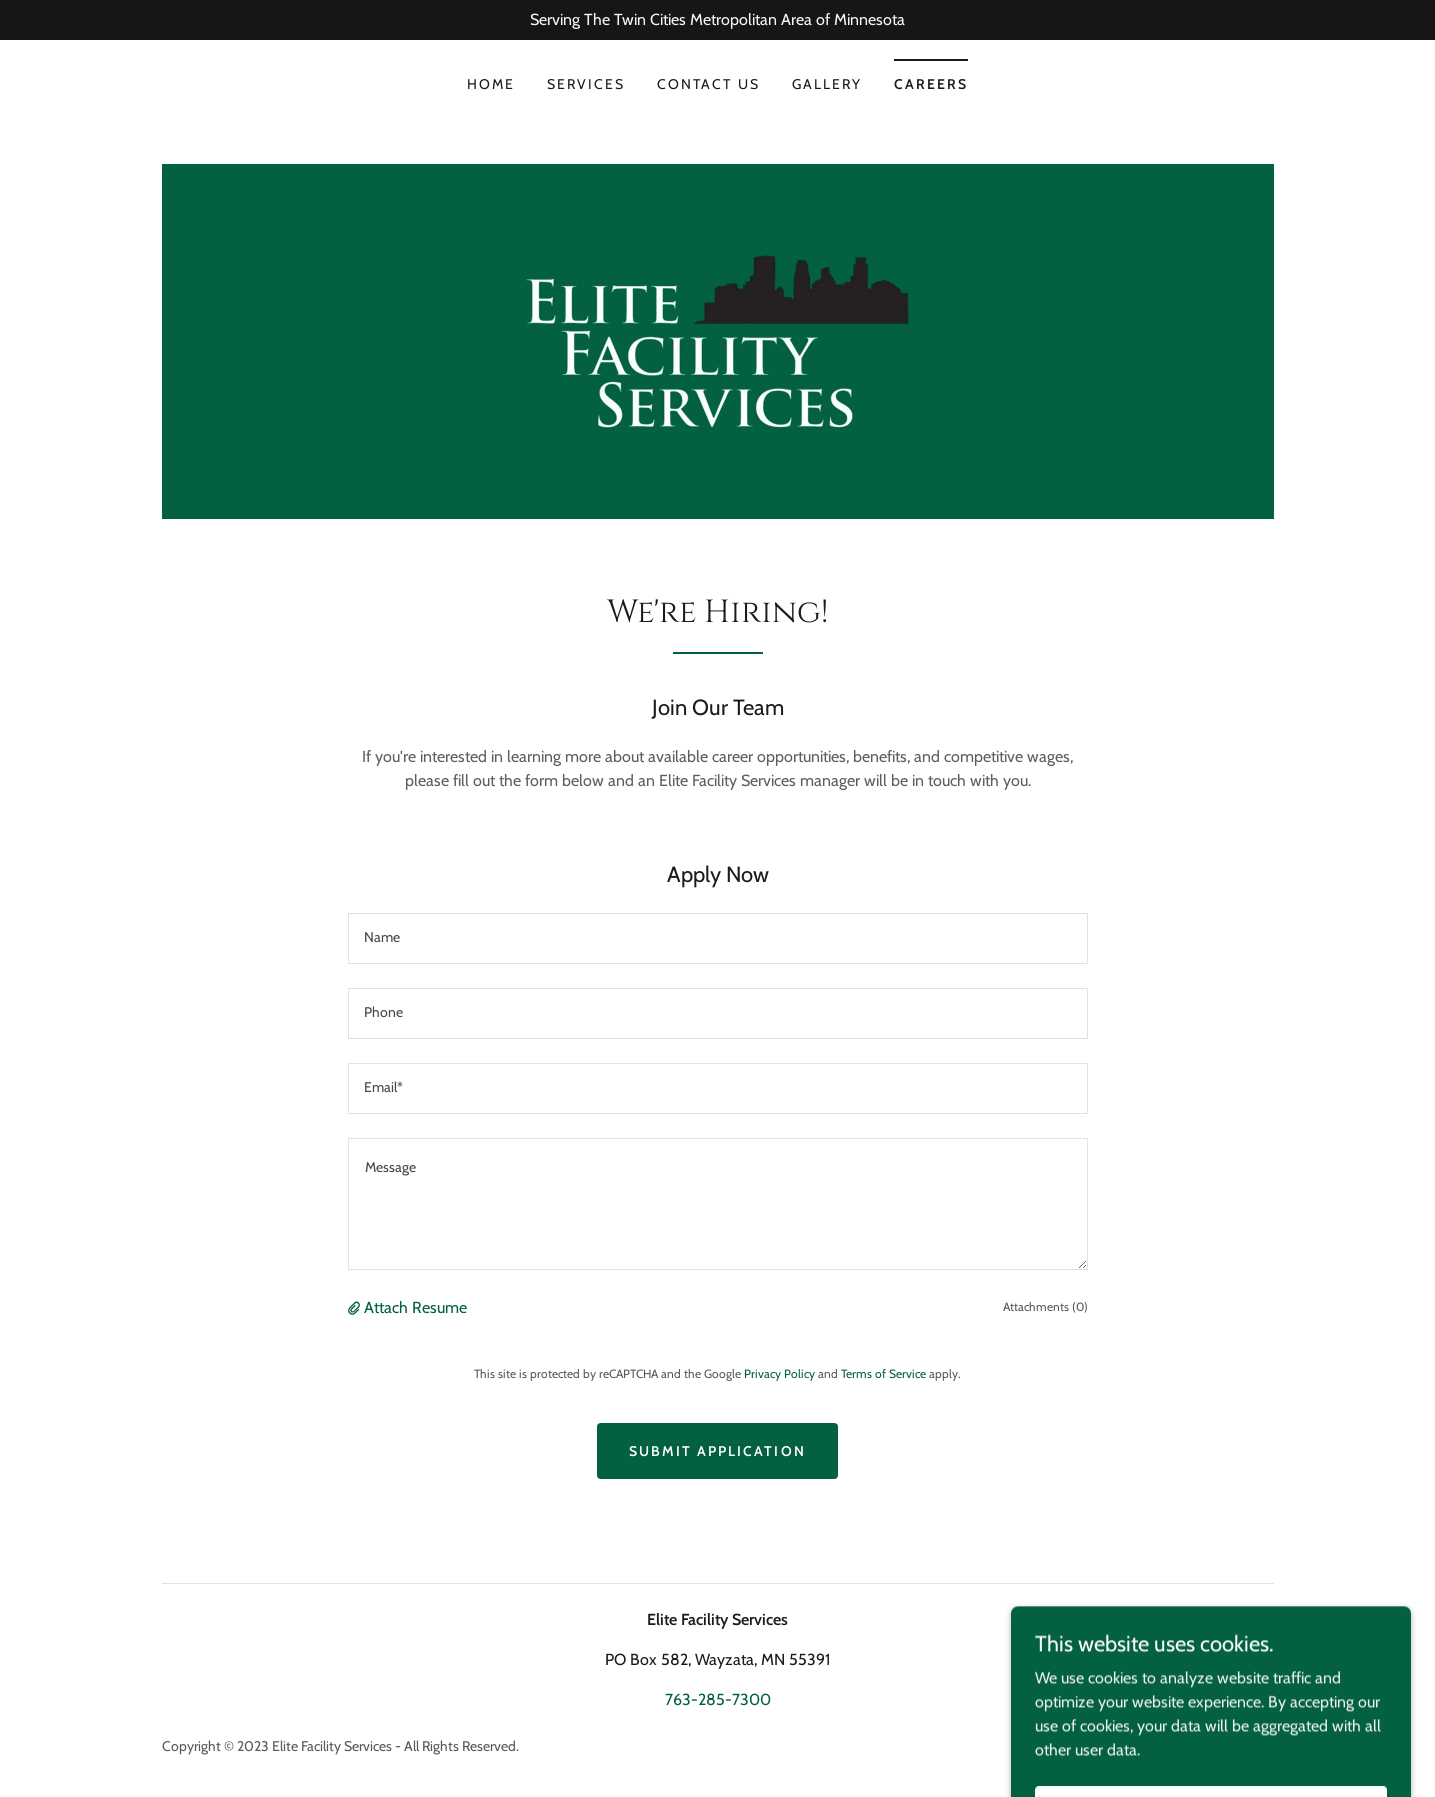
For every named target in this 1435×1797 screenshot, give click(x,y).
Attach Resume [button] (415, 1307)
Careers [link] (931, 84)
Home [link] (491, 84)
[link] (717, 339)
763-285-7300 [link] (718, 1699)
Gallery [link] (827, 84)
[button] (356, 1307)
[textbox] (718, 938)
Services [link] (586, 84)
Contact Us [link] (708, 84)
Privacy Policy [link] (779, 1373)
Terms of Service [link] (883, 1373)
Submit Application (717, 1451)
